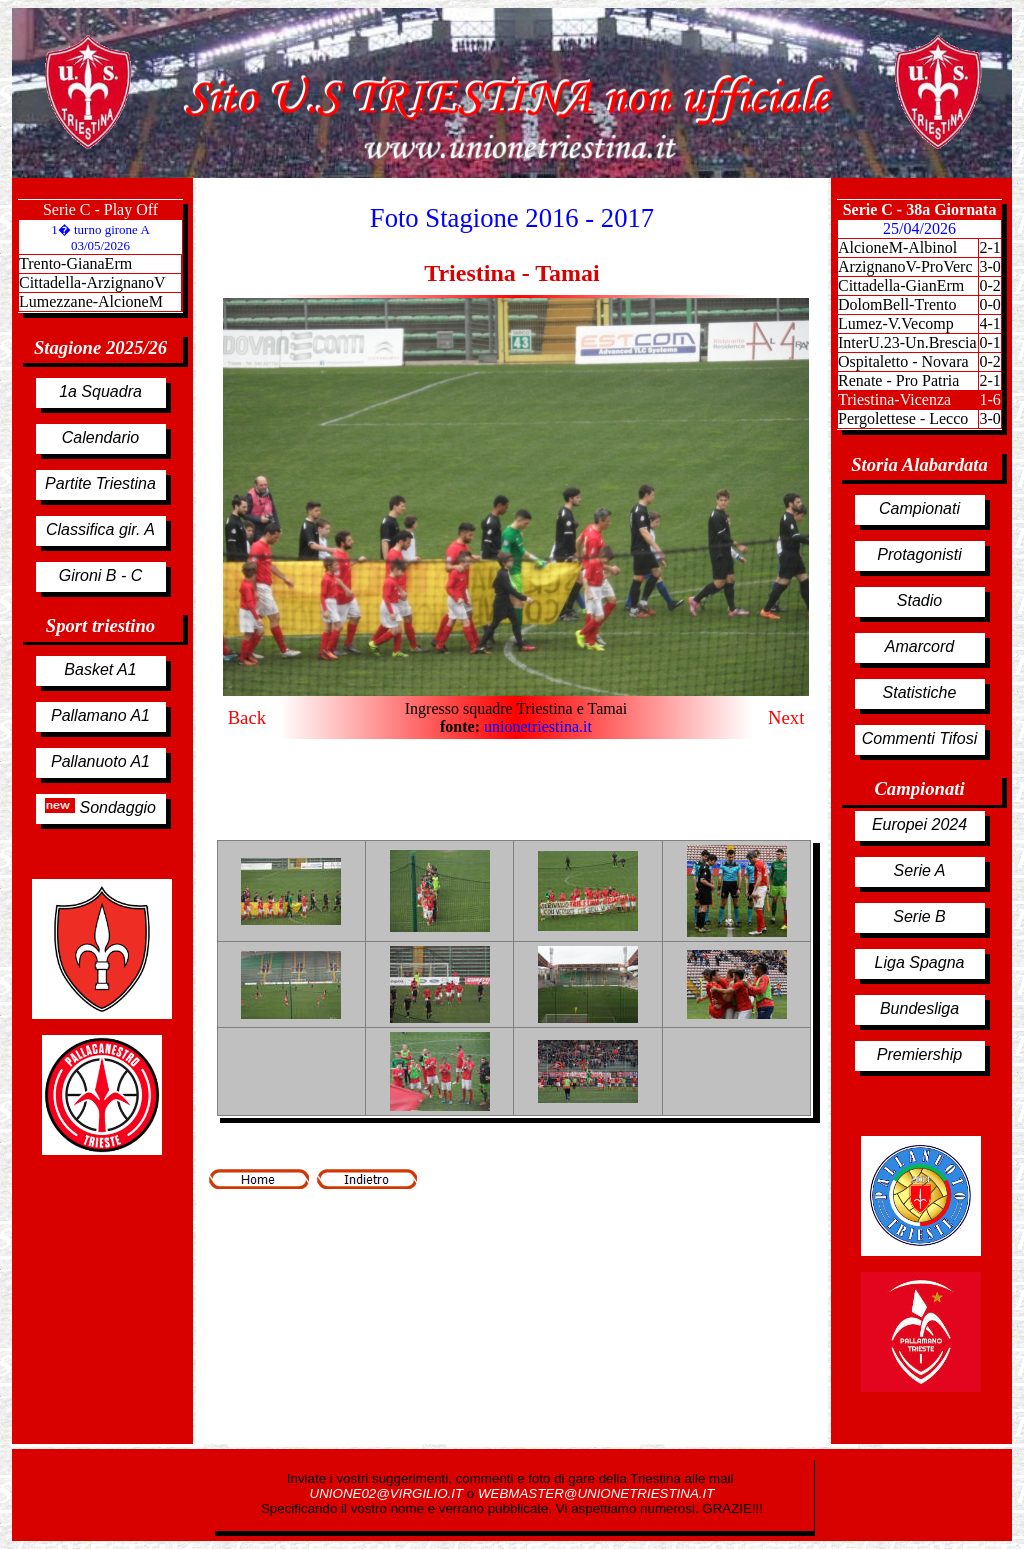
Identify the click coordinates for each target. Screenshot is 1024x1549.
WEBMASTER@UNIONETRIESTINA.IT (596, 1493)
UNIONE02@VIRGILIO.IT (388, 1493)
